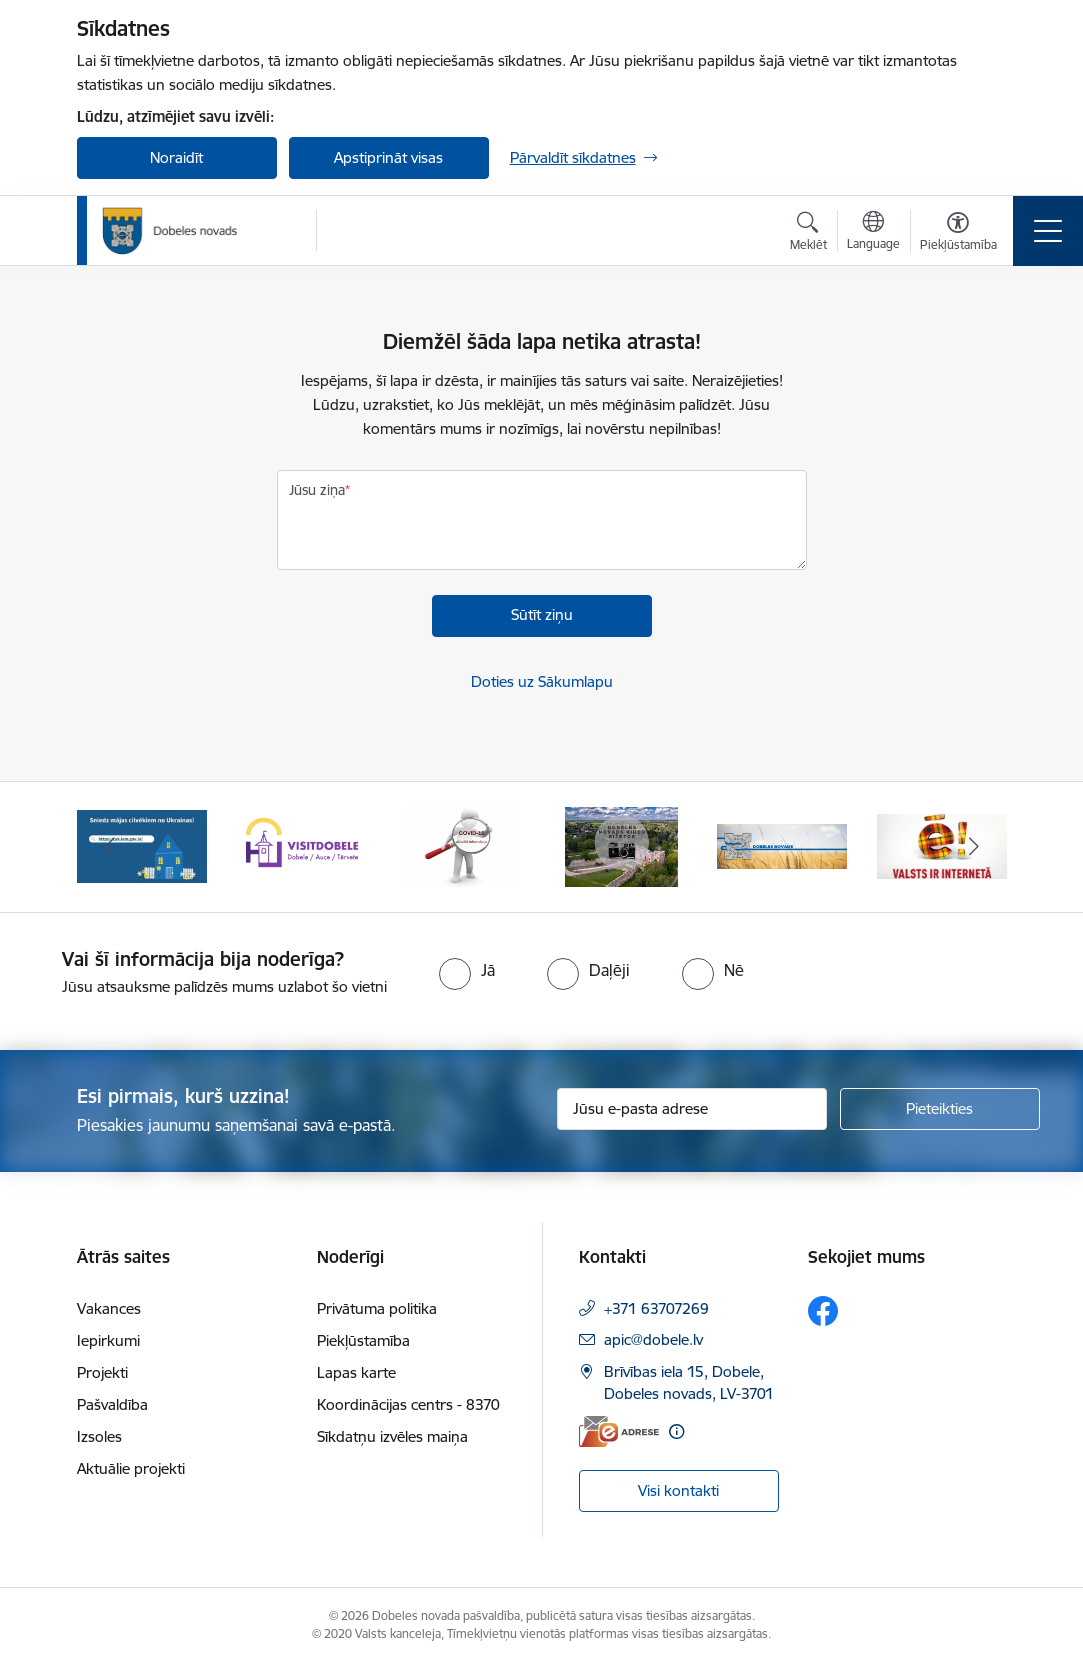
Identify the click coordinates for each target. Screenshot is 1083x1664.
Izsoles (99, 1436)
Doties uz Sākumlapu (542, 681)
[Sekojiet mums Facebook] (823, 1311)
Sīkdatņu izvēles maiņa (392, 1436)
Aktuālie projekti (131, 1468)
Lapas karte (356, 1372)
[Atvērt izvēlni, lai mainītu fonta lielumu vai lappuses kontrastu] (958, 234)
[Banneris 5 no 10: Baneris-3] (782, 845)
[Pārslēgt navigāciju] (1048, 231)
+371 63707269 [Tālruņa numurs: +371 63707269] (656, 1308)
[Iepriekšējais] (110, 847)
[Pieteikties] (940, 1109)
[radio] (467, 970)
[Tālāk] (974, 847)
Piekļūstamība (363, 1340)
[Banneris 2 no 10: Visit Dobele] (302, 845)
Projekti (102, 1372)
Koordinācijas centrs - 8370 (408, 1404)
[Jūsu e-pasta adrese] (692, 1109)
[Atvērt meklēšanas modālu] (808, 234)
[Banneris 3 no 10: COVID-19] (461, 845)
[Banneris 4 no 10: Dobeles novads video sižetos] (621, 845)
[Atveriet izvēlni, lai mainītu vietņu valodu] (873, 233)
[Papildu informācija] (676, 1431)
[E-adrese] (619, 1431)
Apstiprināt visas (388, 157)
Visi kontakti (678, 1490)
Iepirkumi (108, 1340)
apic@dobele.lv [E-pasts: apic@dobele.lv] (653, 1339)
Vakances (109, 1308)
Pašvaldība (112, 1404)
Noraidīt (176, 157)
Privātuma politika (377, 1308)
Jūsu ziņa (317, 490)
